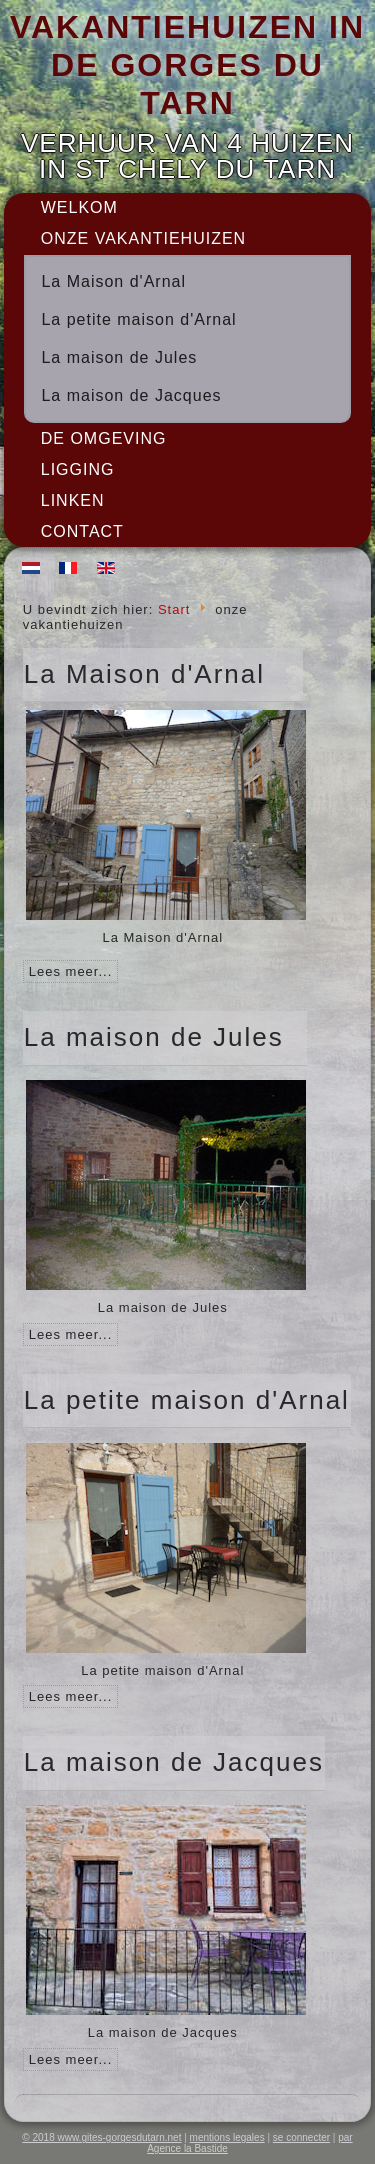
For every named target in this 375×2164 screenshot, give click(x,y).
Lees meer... (71, 971)
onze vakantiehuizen (143, 238)
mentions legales (227, 2137)
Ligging (78, 469)
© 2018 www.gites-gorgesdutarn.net (101, 2137)
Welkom (79, 207)
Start (174, 609)
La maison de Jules (119, 357)
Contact (82, 531)
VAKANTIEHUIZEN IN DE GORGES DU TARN (187, 65)
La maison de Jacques (131, 395)
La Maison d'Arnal (113, 281)
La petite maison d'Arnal (138, 319)
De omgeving (104, 438)
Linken (73, 500)
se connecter (301, 2137)
